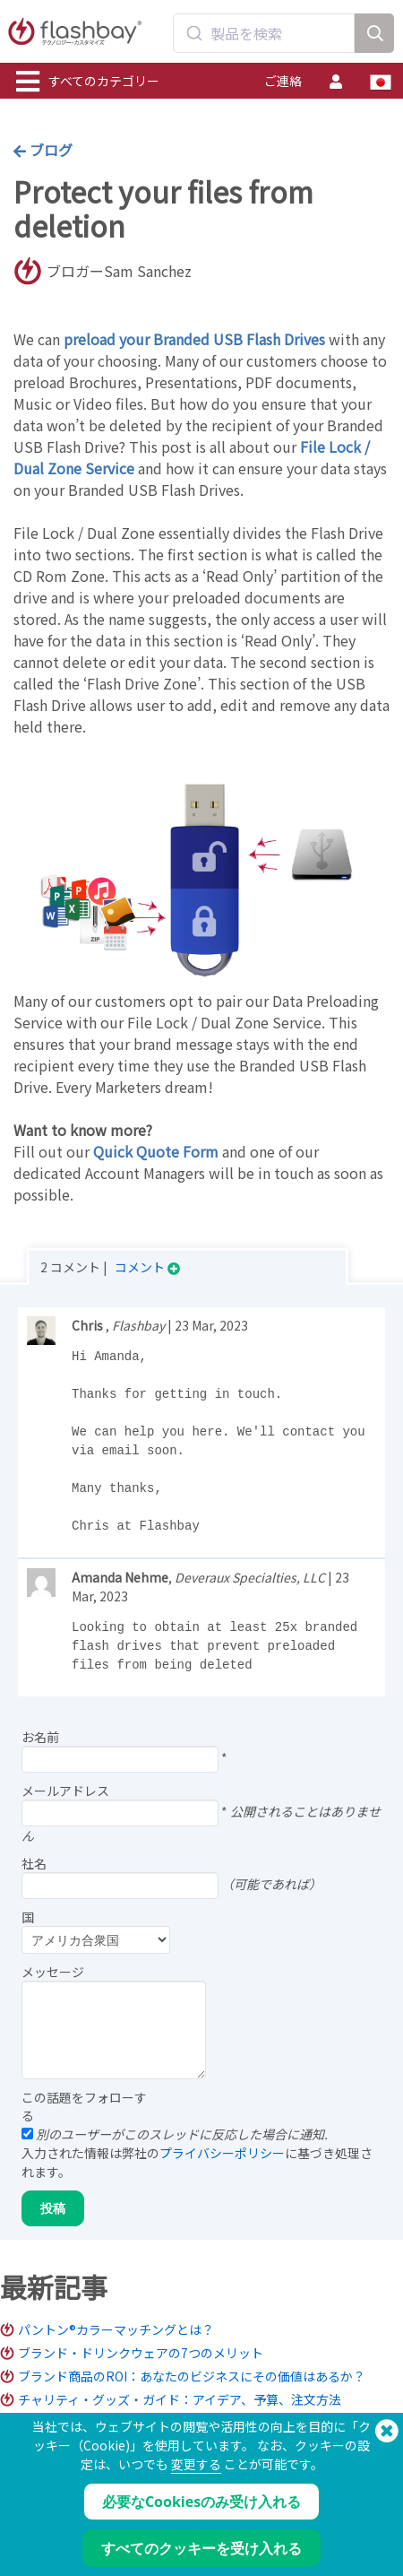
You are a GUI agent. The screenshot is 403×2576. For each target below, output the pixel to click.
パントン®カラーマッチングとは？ (116, 2329)
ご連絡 (283, 81)
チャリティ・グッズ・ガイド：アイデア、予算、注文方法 (179, 2399)
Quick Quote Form (156, 1151)
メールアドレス (65, 1791)
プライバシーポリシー (222, 2153)
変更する (196, 2464)
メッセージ (52, 1972)
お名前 (40, 1737)
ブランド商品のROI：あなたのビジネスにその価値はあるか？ (191, 2376)
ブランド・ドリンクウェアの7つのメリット (140, 2353)
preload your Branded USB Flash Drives (194, 339)
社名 (34, 1863)
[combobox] (264, 33)
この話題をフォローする (84, 2106)
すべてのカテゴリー (87, 81)
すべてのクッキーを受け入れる (201, 2548)
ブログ (43, 149)
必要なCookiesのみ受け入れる (201, 2501)
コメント (147, 1267)
